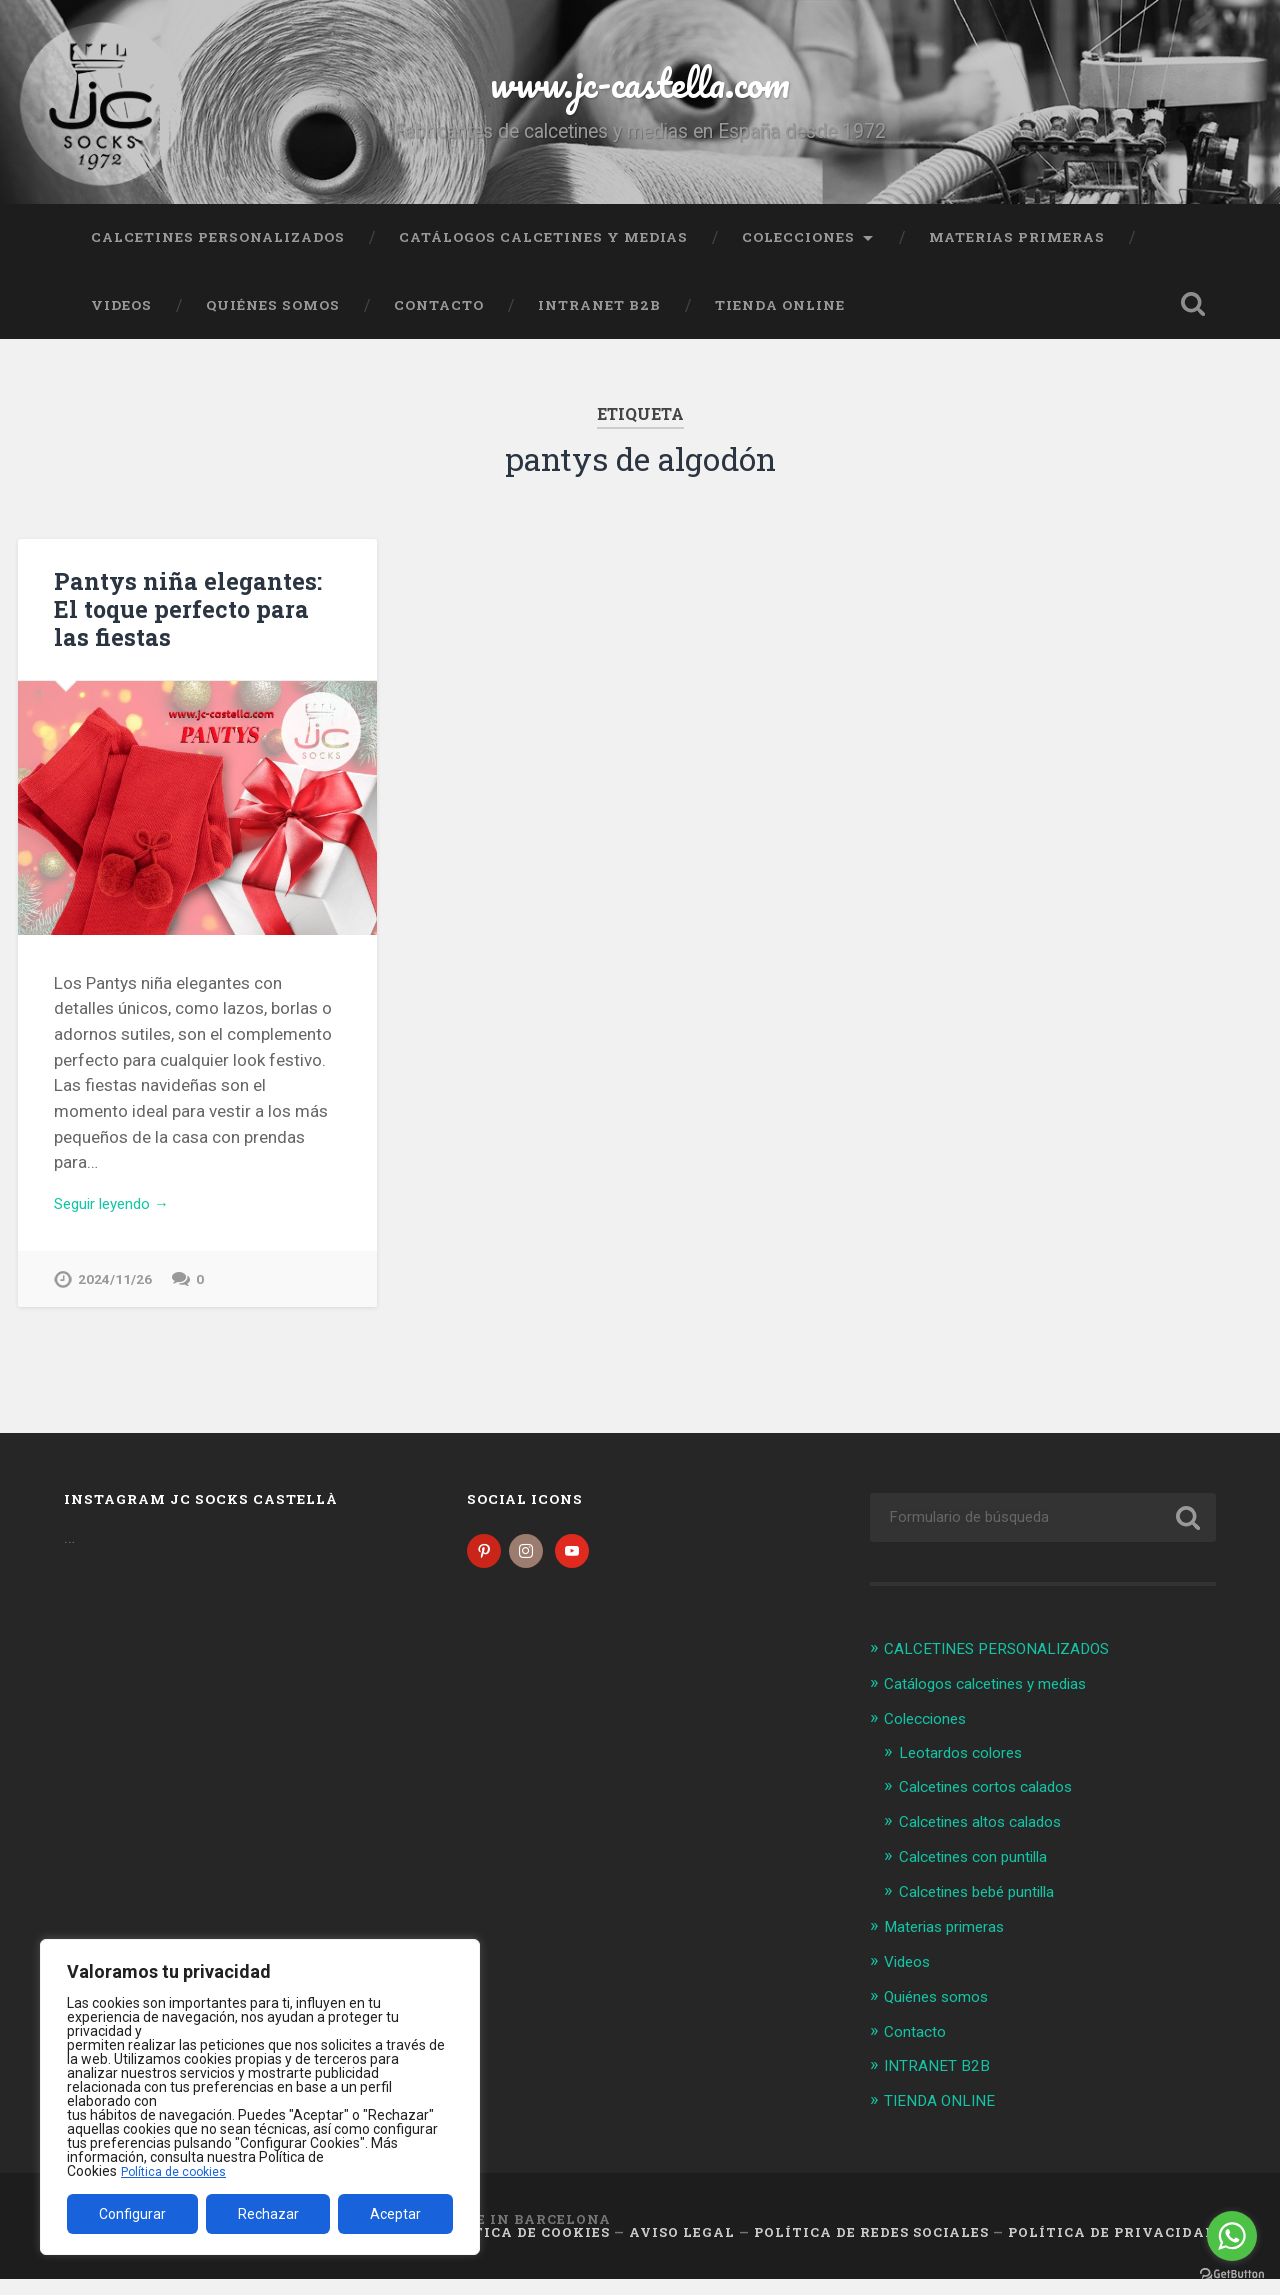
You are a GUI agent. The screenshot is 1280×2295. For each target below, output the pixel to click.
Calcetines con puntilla (983, 1877)
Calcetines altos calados (991, 1842)
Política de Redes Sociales (871, 2248)
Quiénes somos (273, 323)
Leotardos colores (968, 1774)
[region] (260, 2097)
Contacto (439, 323)
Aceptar (395, 2214)
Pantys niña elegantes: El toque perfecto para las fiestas (194, 626)
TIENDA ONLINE (780, 323)
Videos (121, 323)
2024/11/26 (115, 1300)
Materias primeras (1017, 255)
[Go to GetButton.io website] (1232, 2274)
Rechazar (268, 2214)
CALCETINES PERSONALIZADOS (218, 255)
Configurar (132, 2214)
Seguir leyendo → (120, 1222)
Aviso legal (682, 2248)
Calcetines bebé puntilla (987, 1911)
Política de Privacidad (1112, 2248)
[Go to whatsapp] (1232, 2236)
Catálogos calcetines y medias (543, 255)
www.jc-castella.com (640, 89)
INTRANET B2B (599, 323)
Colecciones (798, 255)
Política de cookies (179, 2171)
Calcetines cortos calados (997, 1808)
